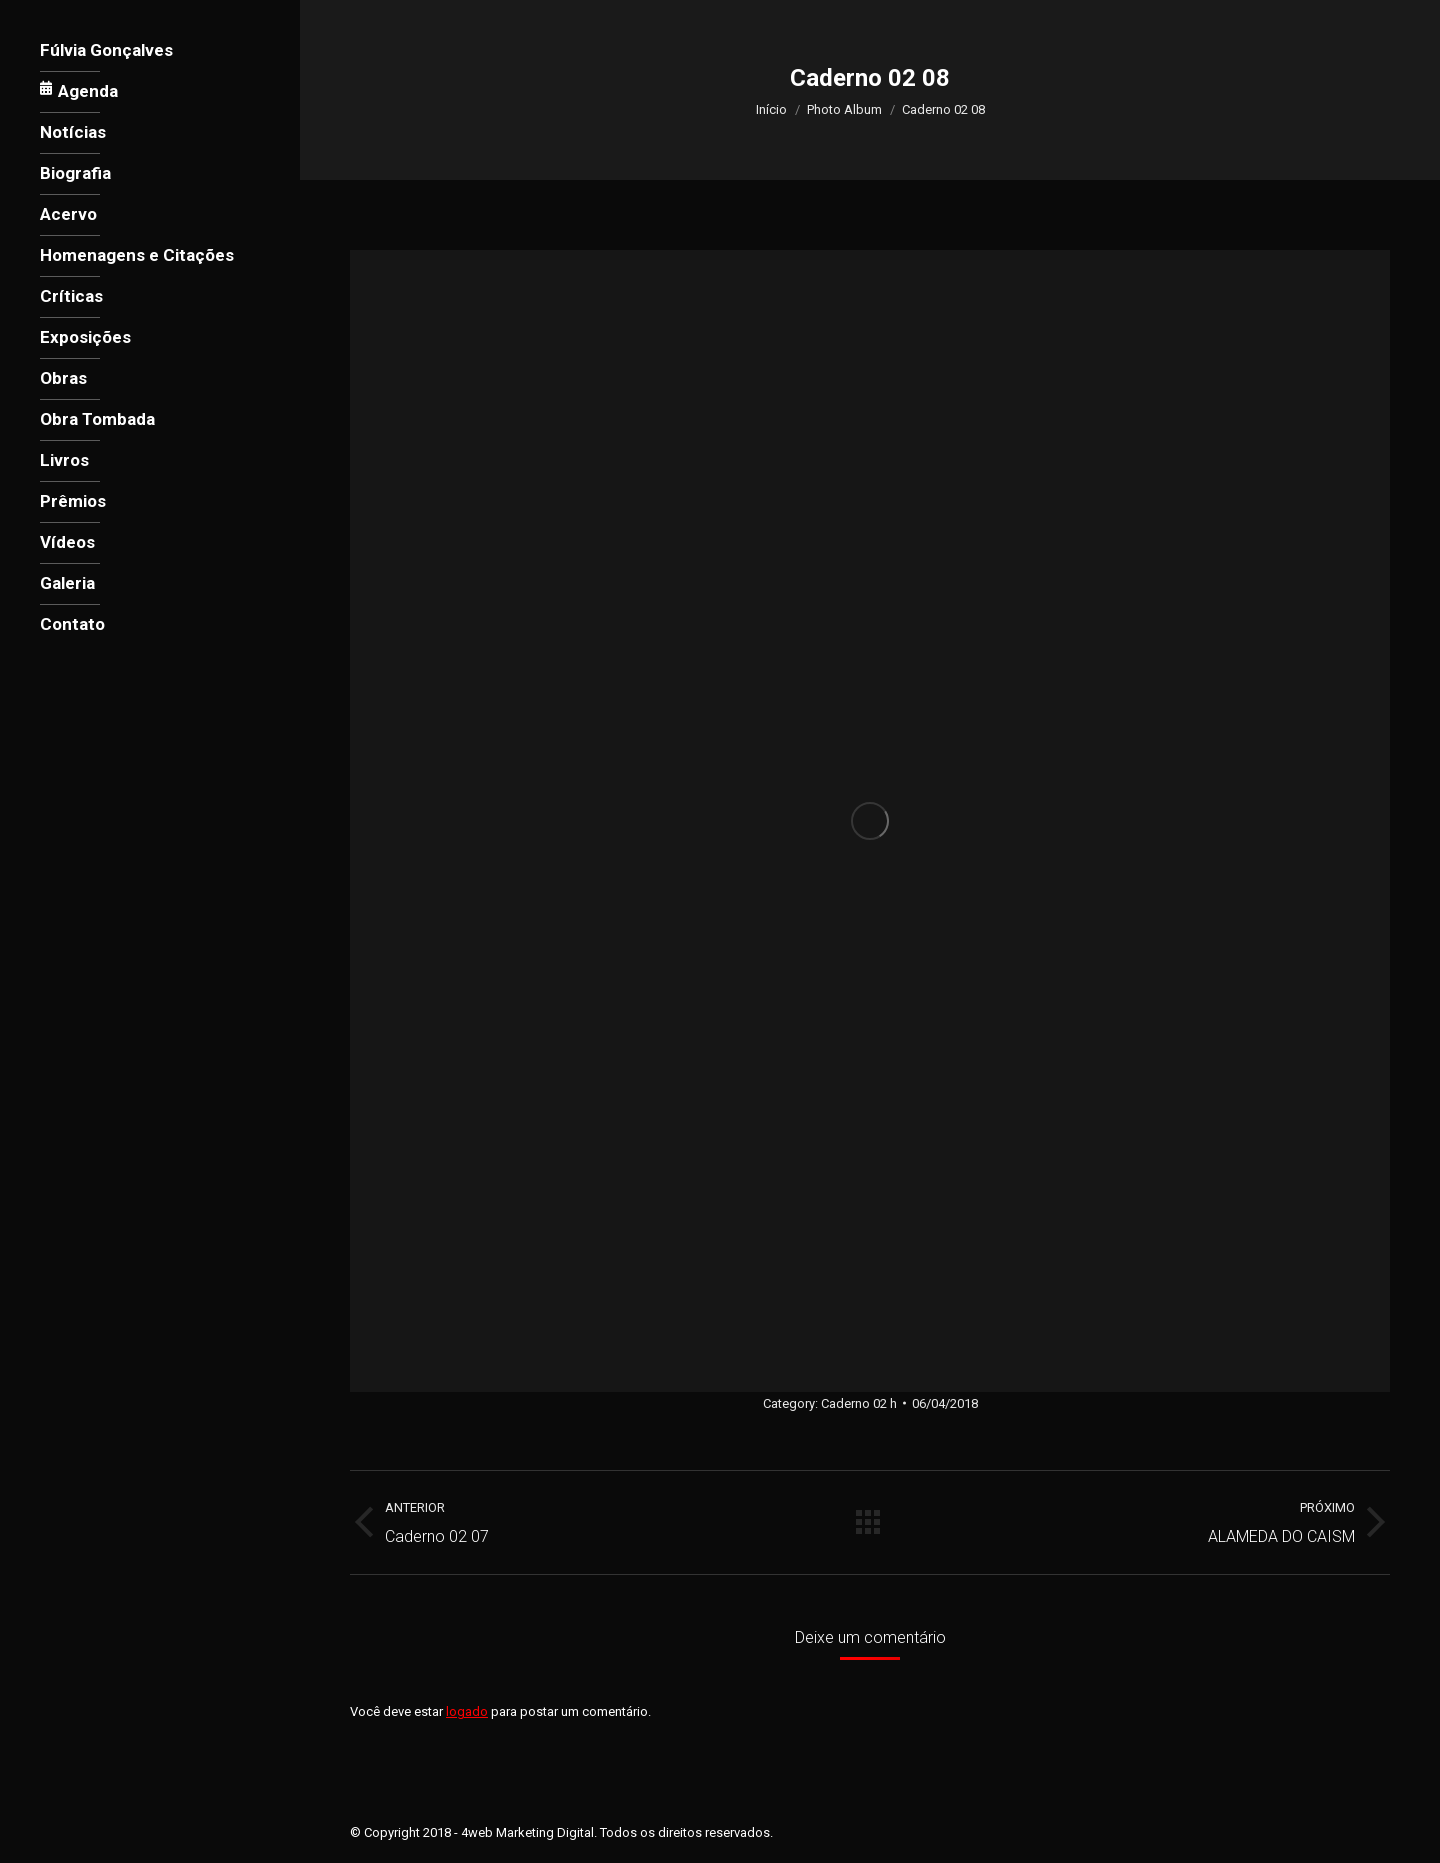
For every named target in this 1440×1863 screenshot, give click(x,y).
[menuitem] (106, 50)
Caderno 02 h (859, 1403)
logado (467, 1711)
